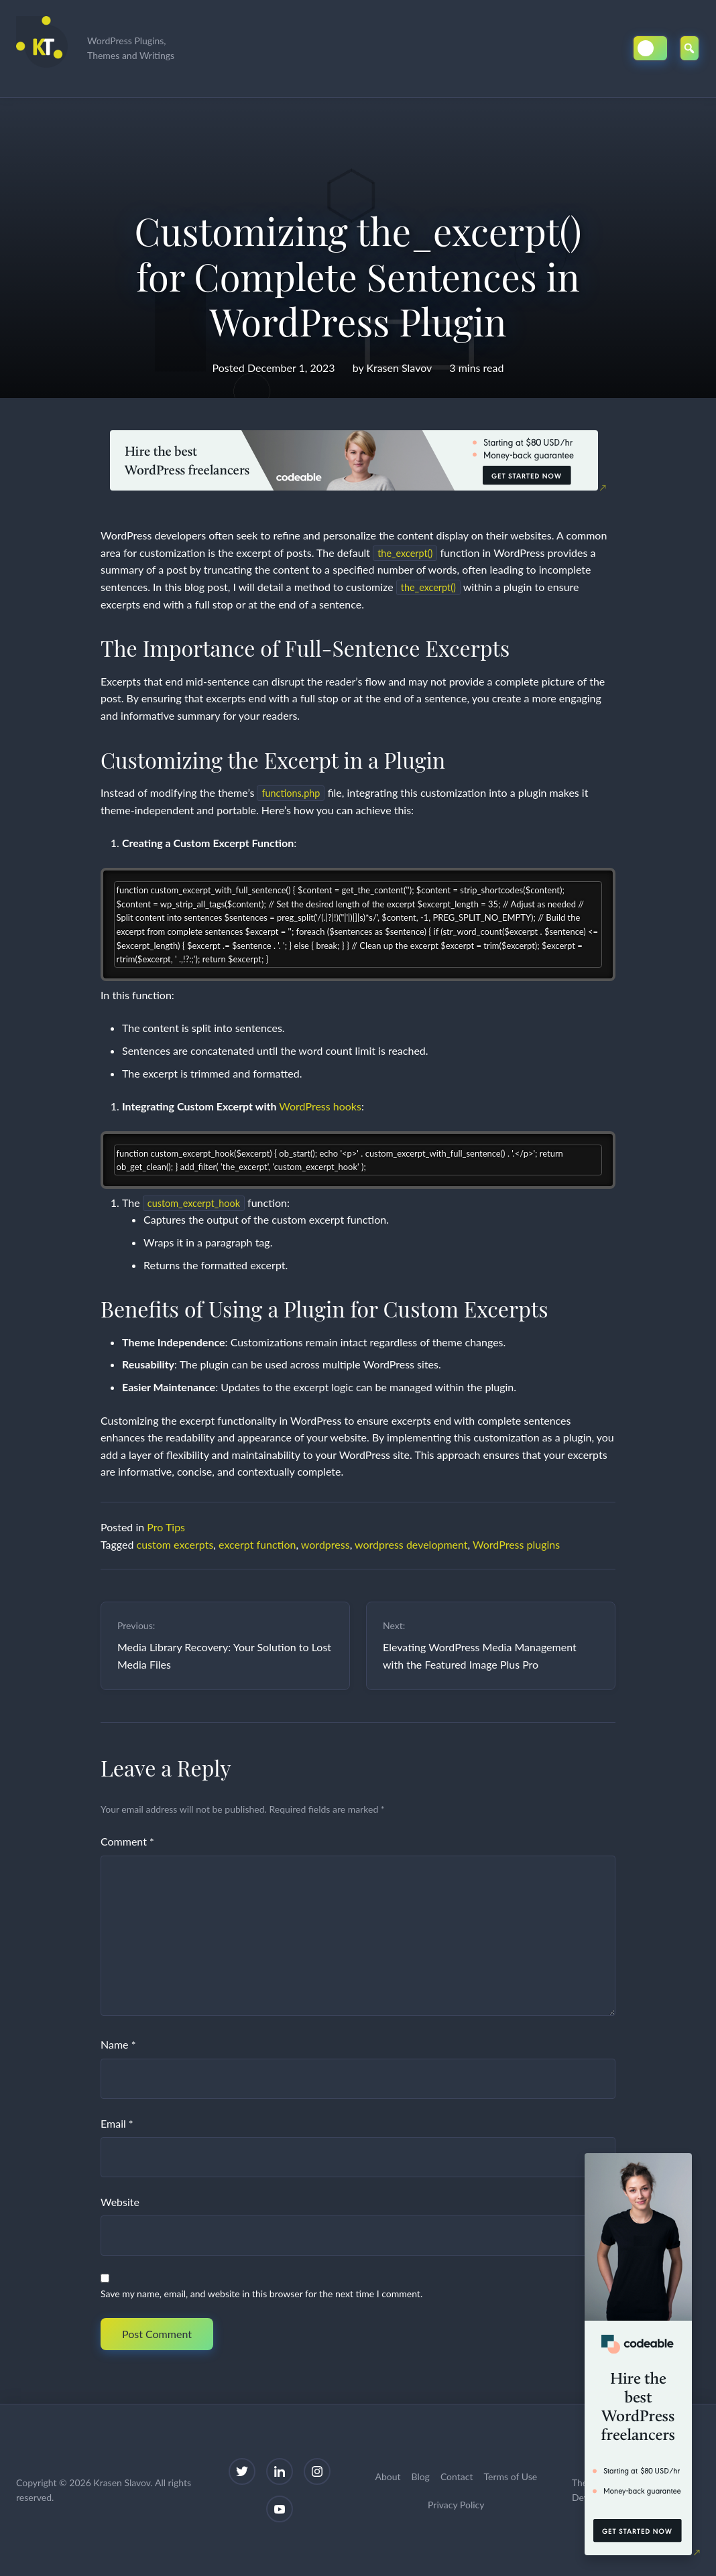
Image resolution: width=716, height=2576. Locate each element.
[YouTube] (279, 2509)
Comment (127, 1841)
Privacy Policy (456, 2504)
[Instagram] (317, 2471)
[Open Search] (689, 48)
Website (120, 2201)
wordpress (325, 1544)
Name (118, 2044)
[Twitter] (242, 2471)
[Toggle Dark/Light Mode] (650, 48)
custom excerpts (175, 1544)
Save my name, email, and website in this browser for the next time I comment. (261, 2293)
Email (117, 2123)
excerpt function (257, 1544)
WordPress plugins (516, 1544)
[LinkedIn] (279, 2471)
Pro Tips (166, 1527)
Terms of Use (510, 2476)
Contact (456, 2476)
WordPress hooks (320, 1106)
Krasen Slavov (399, 367)
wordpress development (411, 1544)
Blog (421, 2476)
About (387, 2476)
